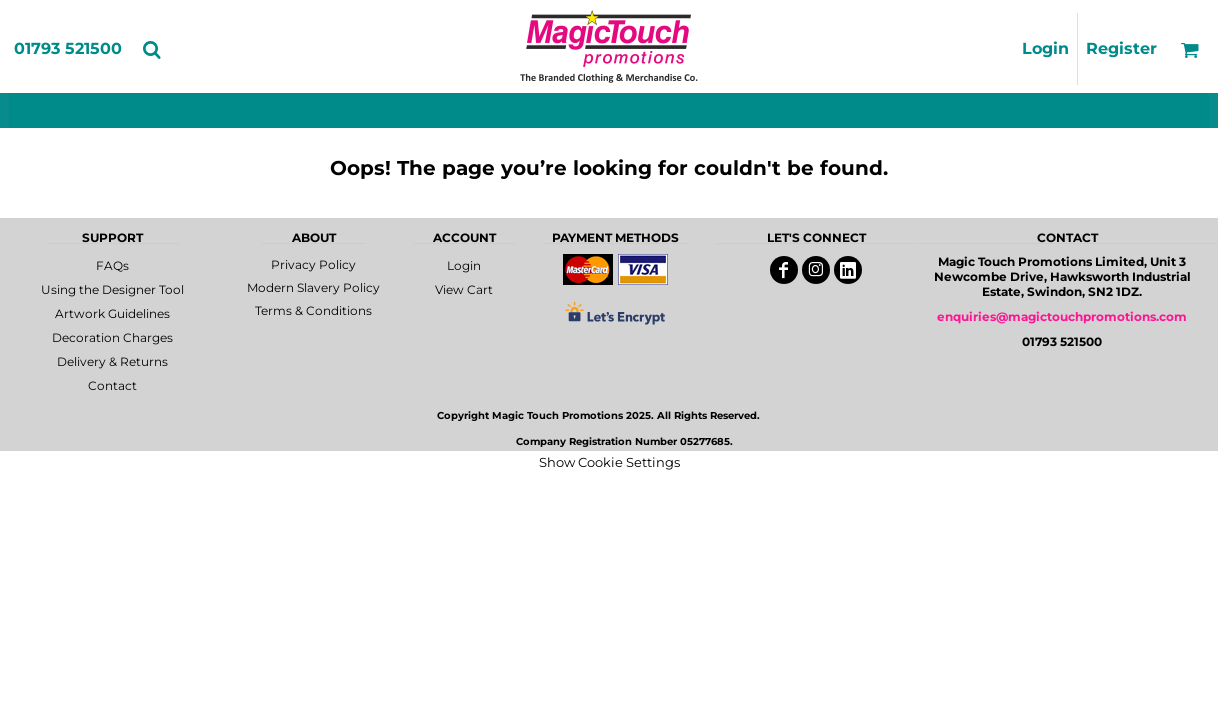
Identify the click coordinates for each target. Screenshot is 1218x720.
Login (1045, 48)
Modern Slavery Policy (313, 287)
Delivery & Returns (112, 361)
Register (1121, 48)
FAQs (112, 265)
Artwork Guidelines (112, 313)
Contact (112, 385)
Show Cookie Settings (609, 462)
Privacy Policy (313, 264)
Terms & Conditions (313, 310)
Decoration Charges (112, 337)
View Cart (464, 289)
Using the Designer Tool (112, 289)
